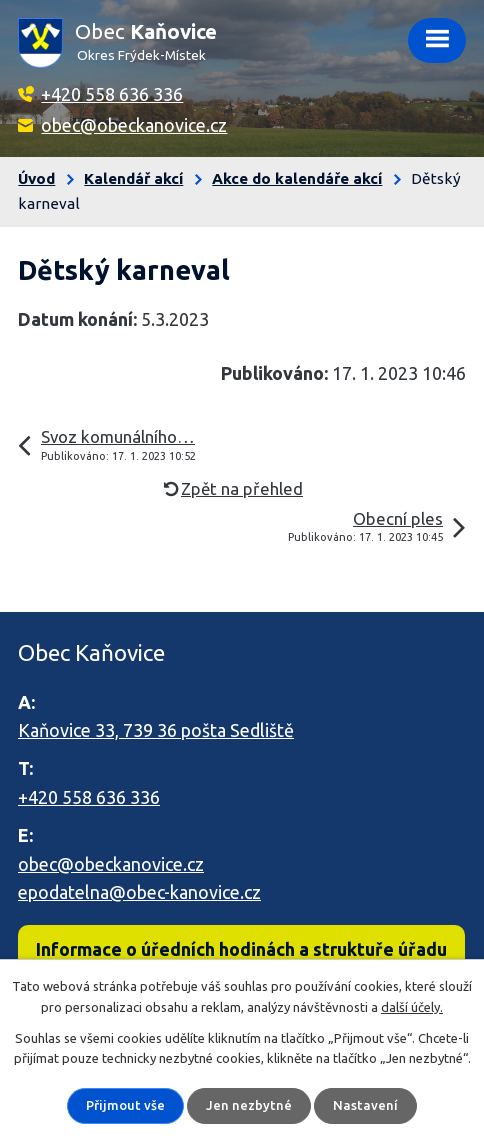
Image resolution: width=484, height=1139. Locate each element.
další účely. (412, 1007)
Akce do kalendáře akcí (297, 178)
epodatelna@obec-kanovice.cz (139, 892)
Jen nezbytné (249, 1105)
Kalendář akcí (133, 178)
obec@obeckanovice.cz (134, 125)
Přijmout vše (125, 1105)
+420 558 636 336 (112, 94)
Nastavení (365, 1105)
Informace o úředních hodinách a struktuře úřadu (241, 949)
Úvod (36, 178)
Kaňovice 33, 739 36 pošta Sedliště (156, 730)
